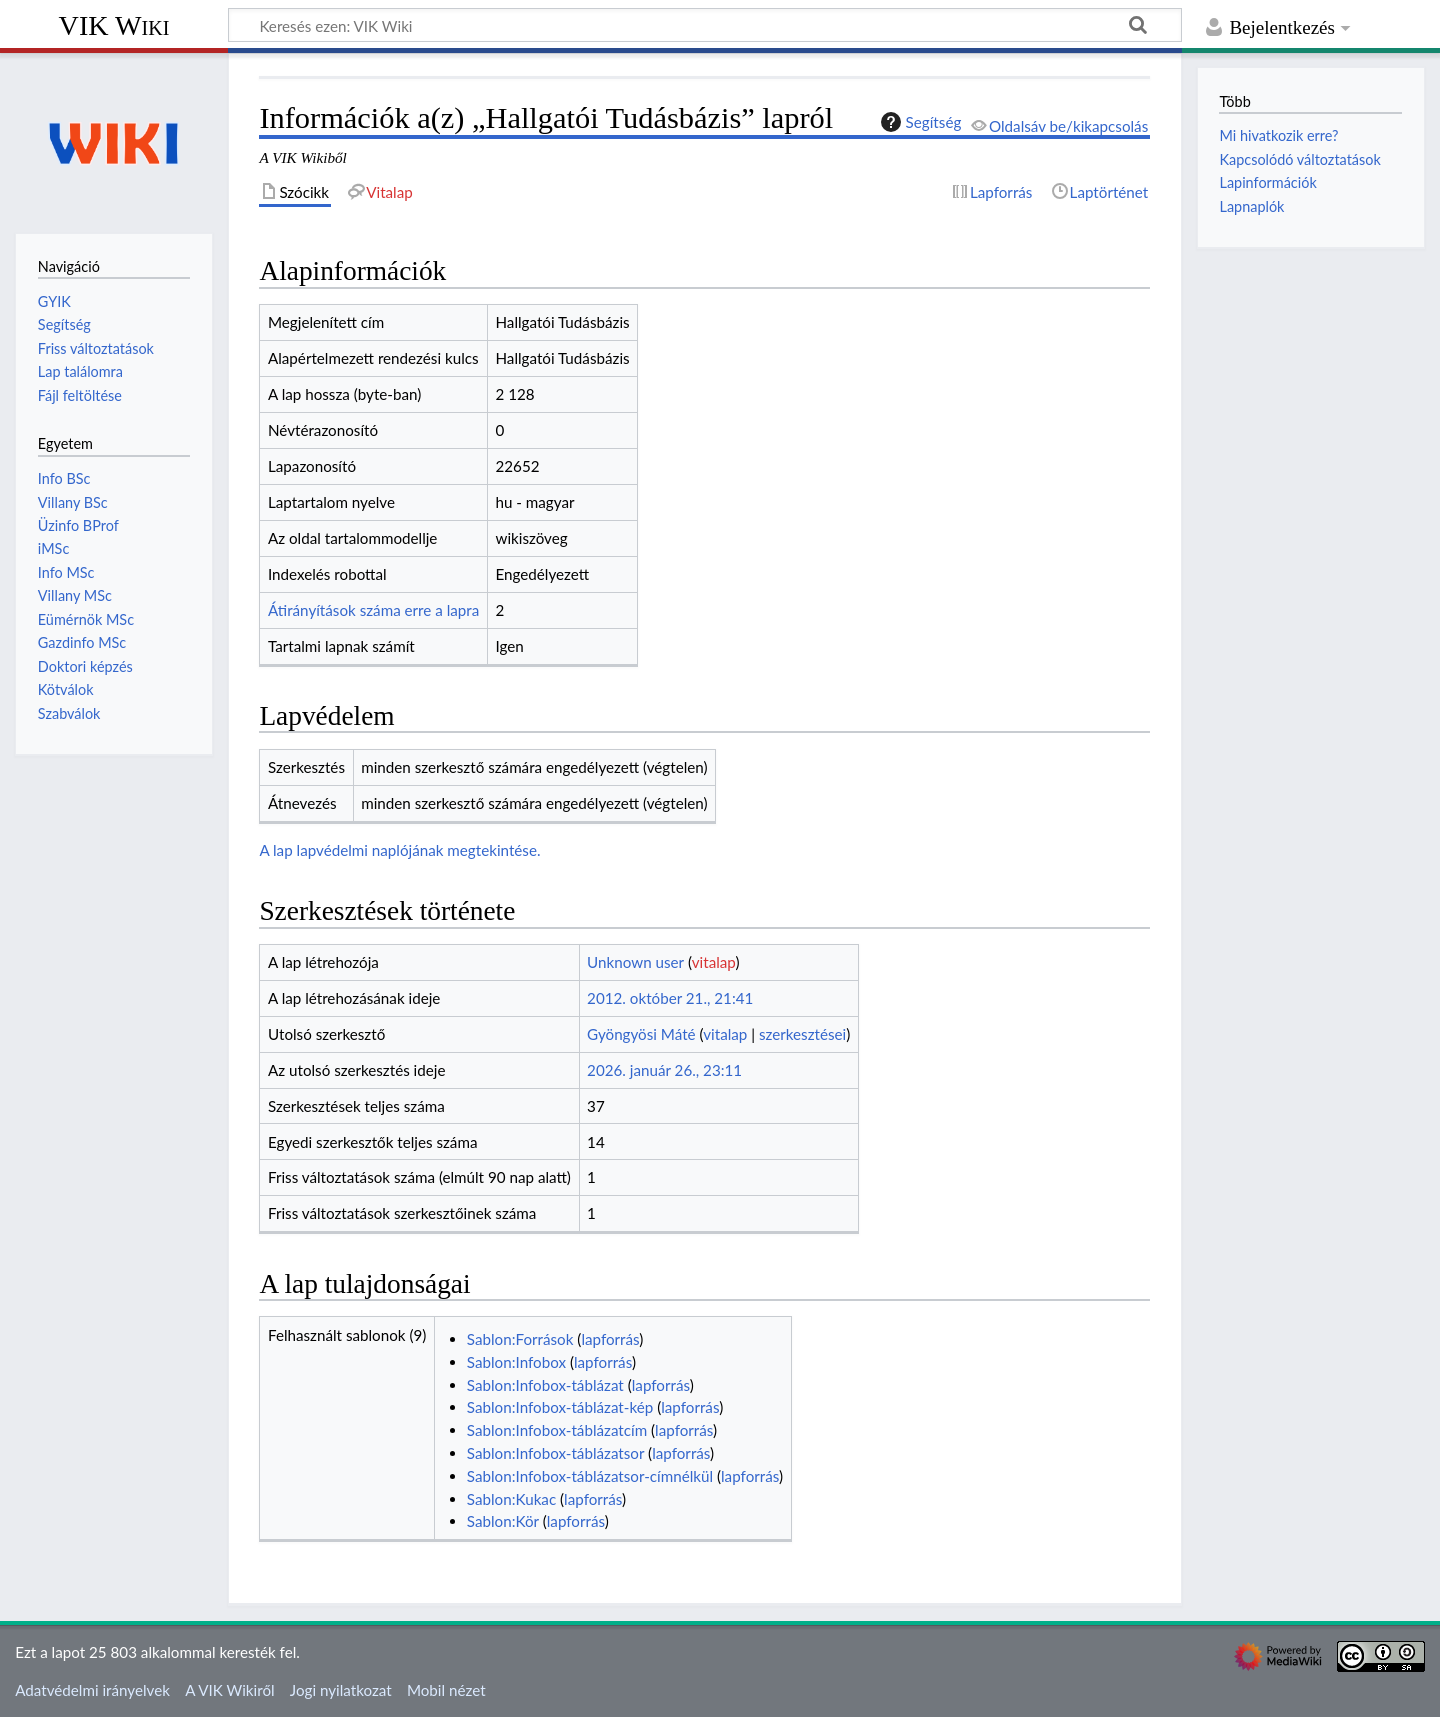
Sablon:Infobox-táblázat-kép (560, 1407)
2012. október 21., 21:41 (670, 998)
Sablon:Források (520, 1339)
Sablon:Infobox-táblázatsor (555, 1453)
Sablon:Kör (503, 1521)
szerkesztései (802, 1034)
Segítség (919, 122)
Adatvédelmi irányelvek (92, 1690)
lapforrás (610, 1339)
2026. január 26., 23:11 (664, 1070)
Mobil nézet (446, 1690)
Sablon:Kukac (511, 1499)
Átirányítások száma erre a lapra (373, 610)
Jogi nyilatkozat (341, 1690)
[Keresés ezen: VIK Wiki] (705, 25)
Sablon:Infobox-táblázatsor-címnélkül (590, 1476)
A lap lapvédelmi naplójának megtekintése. (399, 850)
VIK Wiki (114, 25)
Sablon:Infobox (516, 1362)
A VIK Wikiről (229, 1690)
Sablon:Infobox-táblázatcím (557, 1430)
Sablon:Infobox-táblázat (545, 1385)
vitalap (714, 962)
